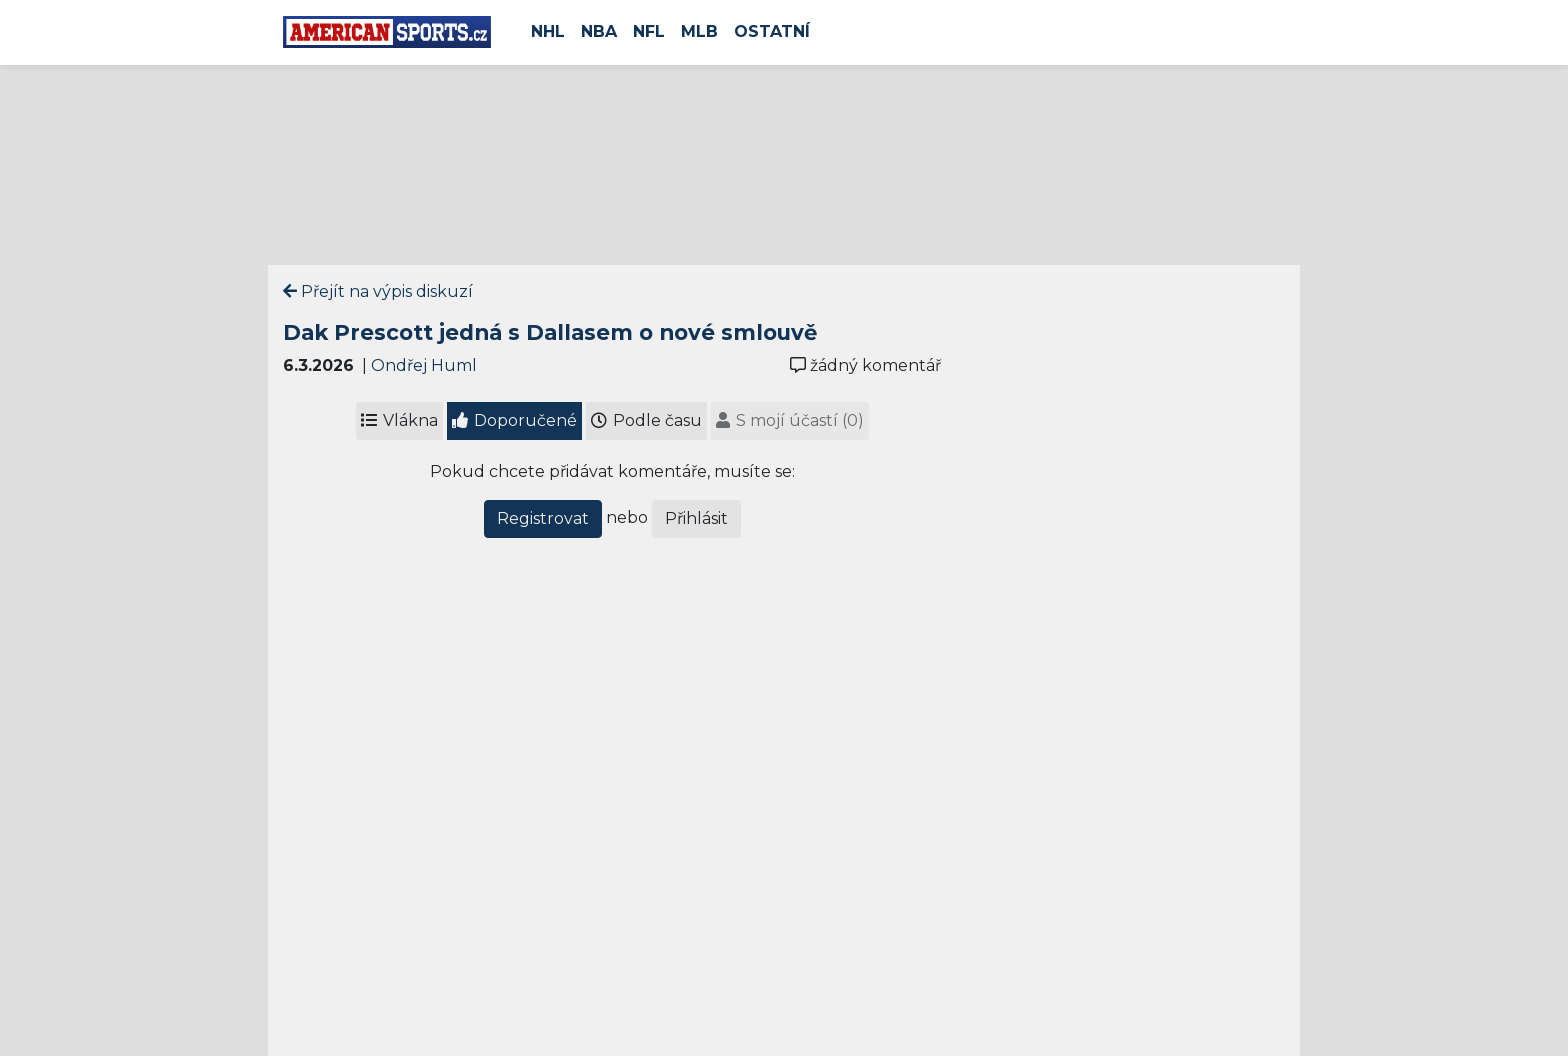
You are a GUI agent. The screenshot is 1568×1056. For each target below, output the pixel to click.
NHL (548, 31)
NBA (599, 31)
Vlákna (399, 420)
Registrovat (543, 518)
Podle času (646, 420)
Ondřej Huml (424, 365)
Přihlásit (696, 518)
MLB (699, 31)
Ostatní (772, 31)
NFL (649, 31)
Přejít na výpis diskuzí (378, 291)
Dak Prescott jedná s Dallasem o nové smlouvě (550, 332)
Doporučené (514, 420)
